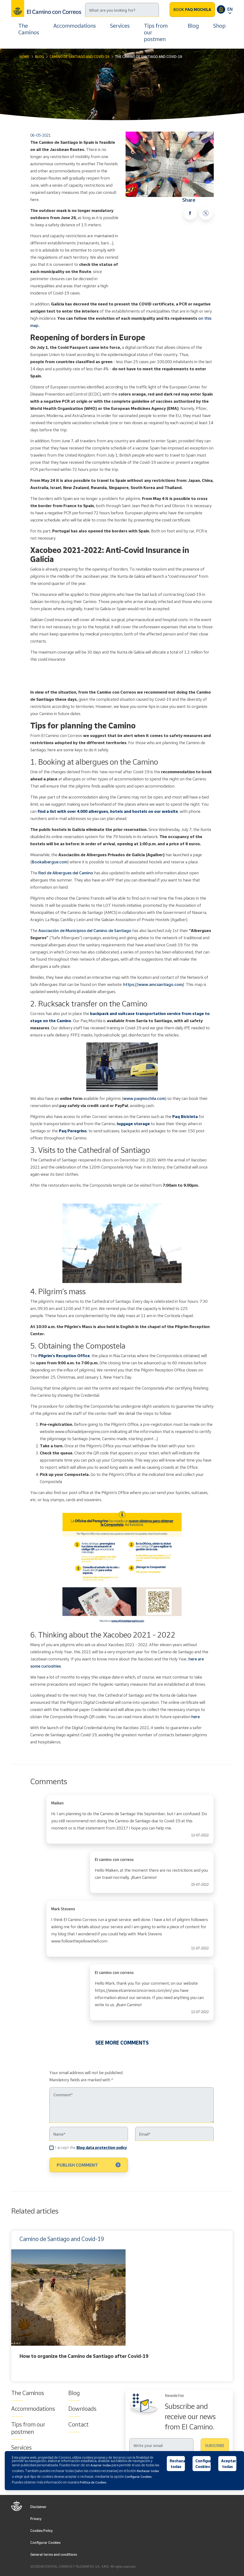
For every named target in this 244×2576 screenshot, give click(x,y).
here (195, 1716)
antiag (123, 930)
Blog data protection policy (101, 2147)
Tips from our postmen (156, 32)
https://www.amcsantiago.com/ (153, 984)
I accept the (91, 2147)
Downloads (82, 2408)
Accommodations (74, 25)
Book (192, 9)
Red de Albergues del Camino (65, 872)
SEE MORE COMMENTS (122, 2043)
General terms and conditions (53, 2554)
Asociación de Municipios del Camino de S (77, 930)
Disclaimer (38, 2507)
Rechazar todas (177, 2463)
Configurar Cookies (45, 2542)
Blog (193, 25)
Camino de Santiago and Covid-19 (79, 57)
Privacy (35, 2519)
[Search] (122, 10)
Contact (78, 2424)
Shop (219, 25)
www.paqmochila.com (144, 1098)
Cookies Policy (41, 2531)
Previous (12, 2306)
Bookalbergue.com (49, 861)
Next (231, 2306)
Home (24, 57)
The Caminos (28, 29)
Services (120, 25)
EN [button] (230, 9)
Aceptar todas (228, 2463)
